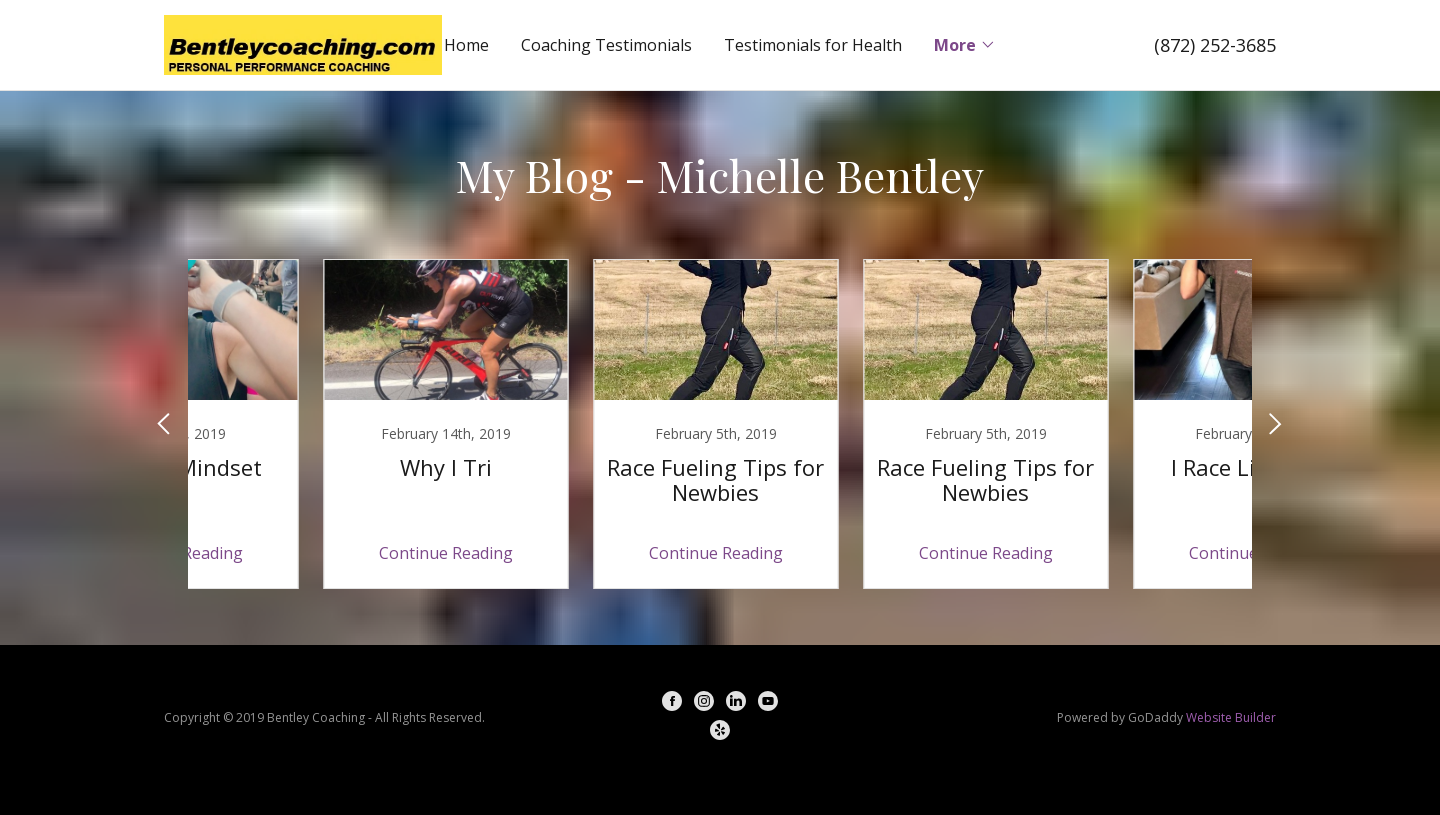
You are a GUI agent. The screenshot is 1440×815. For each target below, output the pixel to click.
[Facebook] (672, 703)
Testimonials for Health (813, 45)
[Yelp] (720, 732)
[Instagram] (704, 703)
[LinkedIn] (736, 703)
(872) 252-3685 (1215, 45)
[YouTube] (768, 703)
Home (466, 45)
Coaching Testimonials (606, 45)
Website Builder (1231, 717)
